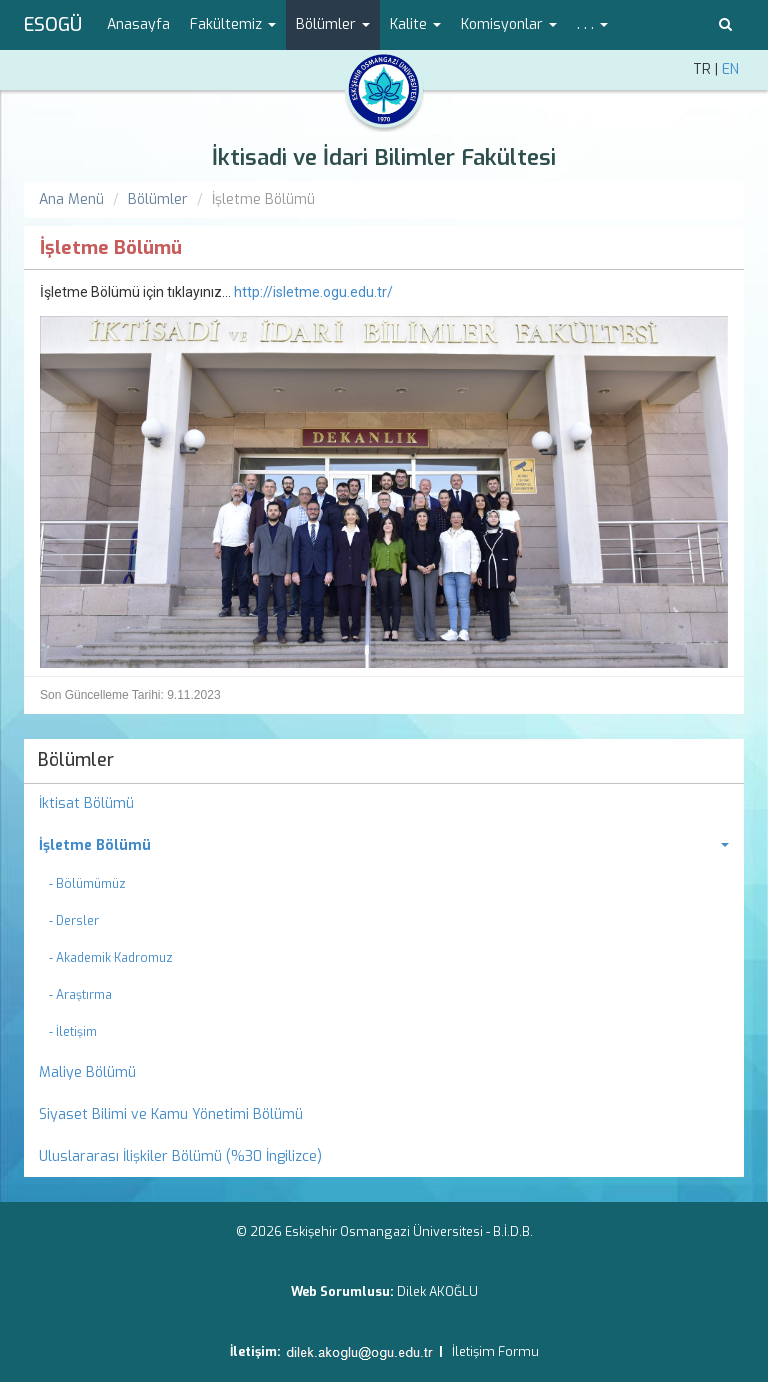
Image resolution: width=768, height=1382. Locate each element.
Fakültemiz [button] (233, 24)
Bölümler (158, 199)
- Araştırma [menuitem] (80, 995)
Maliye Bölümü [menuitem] (87, 1072)
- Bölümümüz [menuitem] (87, 884)
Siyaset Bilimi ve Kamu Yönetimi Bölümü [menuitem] (171, 1114)
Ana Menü (71, 199)
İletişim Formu (495, 1351)
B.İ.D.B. (513, 1231)
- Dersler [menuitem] (74, 921)
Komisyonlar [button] (509, 24)
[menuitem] (384, 846)
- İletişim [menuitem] (73, 1032)
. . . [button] (592, 24)
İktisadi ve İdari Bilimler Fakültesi (384, 157)
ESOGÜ (53, 25)
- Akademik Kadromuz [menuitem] (111, 958)
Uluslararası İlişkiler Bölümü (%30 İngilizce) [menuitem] (180, 1156)
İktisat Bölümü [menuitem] (86, 803)
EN (730, 69)
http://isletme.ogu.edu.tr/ (313, 292)
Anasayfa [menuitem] (138, 24)
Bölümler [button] (333, 24)
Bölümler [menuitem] (76, 760)
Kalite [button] (415, 24)
